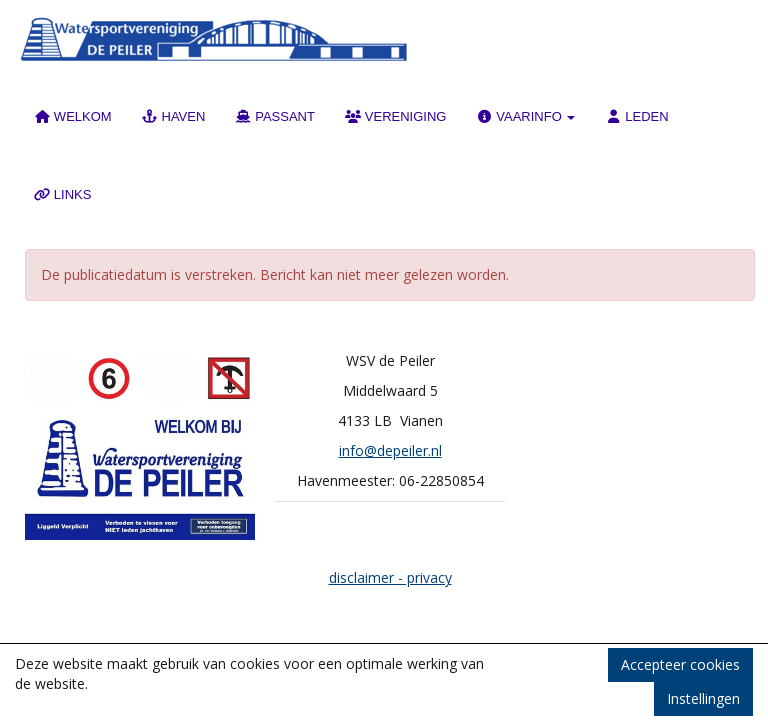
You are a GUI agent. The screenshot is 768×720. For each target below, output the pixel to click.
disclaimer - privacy (390, 577)
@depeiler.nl (390, 450)
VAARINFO (525, 116)
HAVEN (174, 116)
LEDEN (636, 116)
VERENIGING (396, 116)
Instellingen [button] (703, 698)
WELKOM (73, 116)
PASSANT (275, 116)
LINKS (62, 194)
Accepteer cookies (680, 664)
